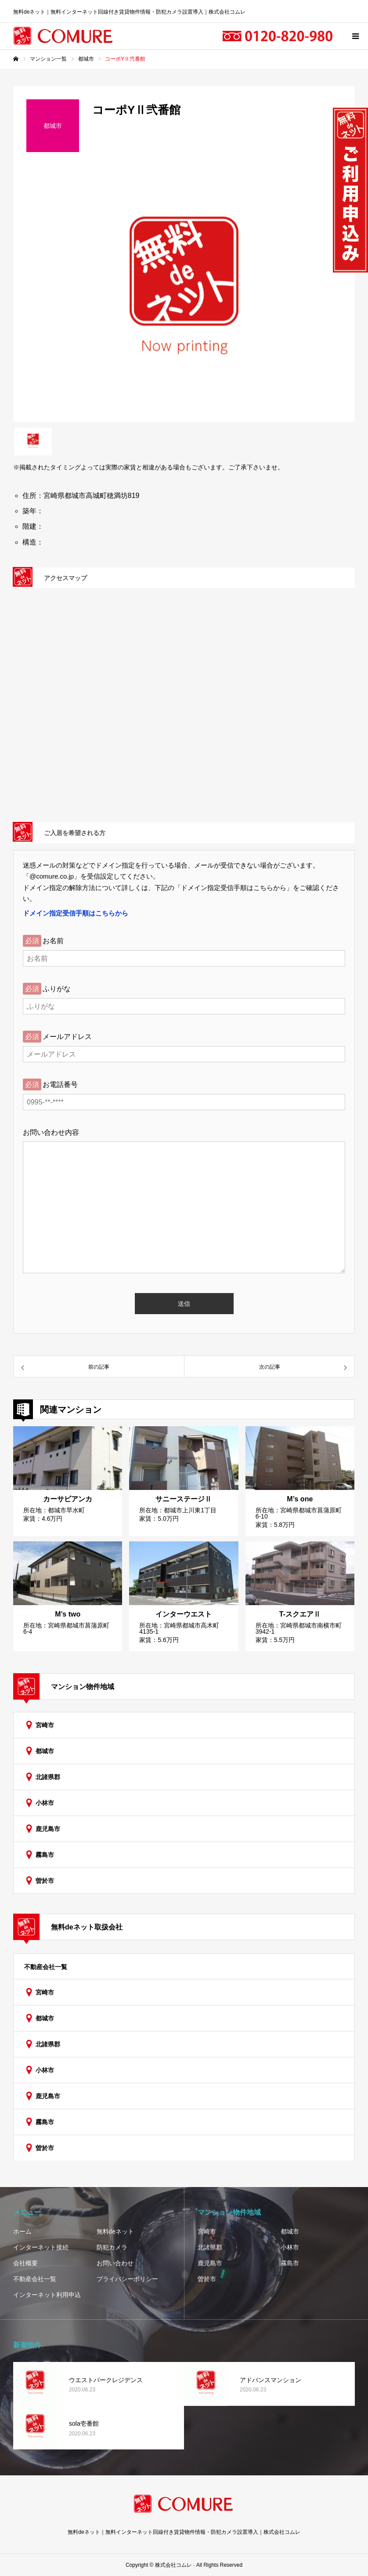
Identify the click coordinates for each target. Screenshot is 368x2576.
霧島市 (45, 1854)
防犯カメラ (112, 2247)
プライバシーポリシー (127, 2278)
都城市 (45, 1751)
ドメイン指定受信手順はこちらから (75, 913)
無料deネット (115, 2231)
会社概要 (25, 2263)
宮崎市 (45, 1725)
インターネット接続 (41, 2247)
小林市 (45, 1802)
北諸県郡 (48, 1776)
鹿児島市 (48, 1828)
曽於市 (45, 1880)
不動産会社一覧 (45, 1966)
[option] (184, 293)
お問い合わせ (115, 2263)
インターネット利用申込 (47, 2294)
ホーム (22, 2231)
